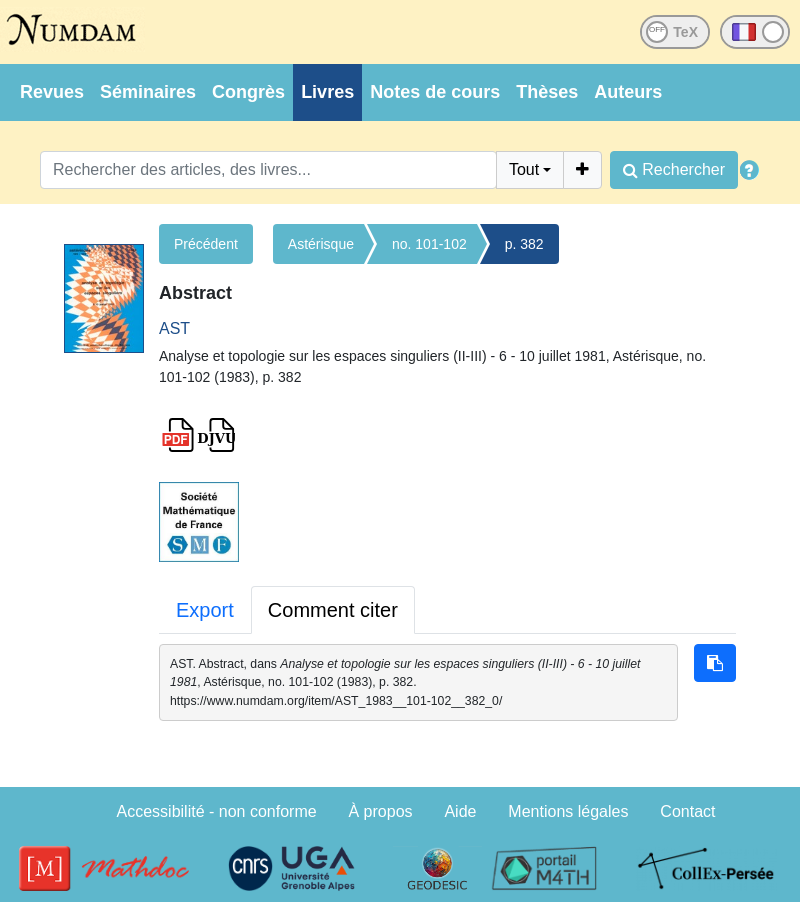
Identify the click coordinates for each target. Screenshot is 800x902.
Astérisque (321, 244)
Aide (460, 811)
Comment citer (333, 610)
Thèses (547, 92)
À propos (381, 811)
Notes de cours (435, 92)
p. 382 (524, 244)
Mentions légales (568, 811)
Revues (52, 92)
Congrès (248, 92)
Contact (687, 811)
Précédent (206, 244)
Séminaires (148, 92)
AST (174, 328)
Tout (524, 169)
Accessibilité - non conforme (217, 811)
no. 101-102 (429, 244)
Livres (327, 92)
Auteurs (628, 92)
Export (205, 610)
